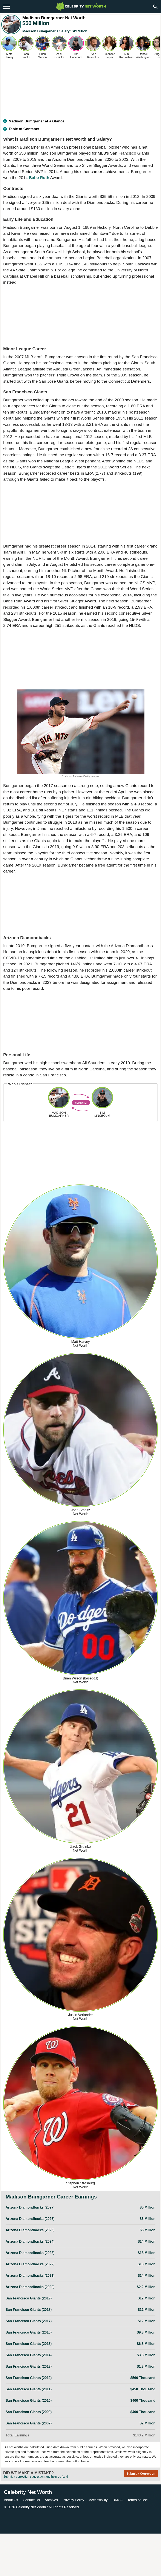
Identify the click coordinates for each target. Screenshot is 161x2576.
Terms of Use (137, 2500)
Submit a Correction (140, 2473)
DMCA (117, 2500)
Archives (51, 2500)
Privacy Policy (73, 2500)
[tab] (80, 123)
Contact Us (31, 2500)
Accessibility (98, 2500)
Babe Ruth (39, 177)
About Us (11, 2500)
